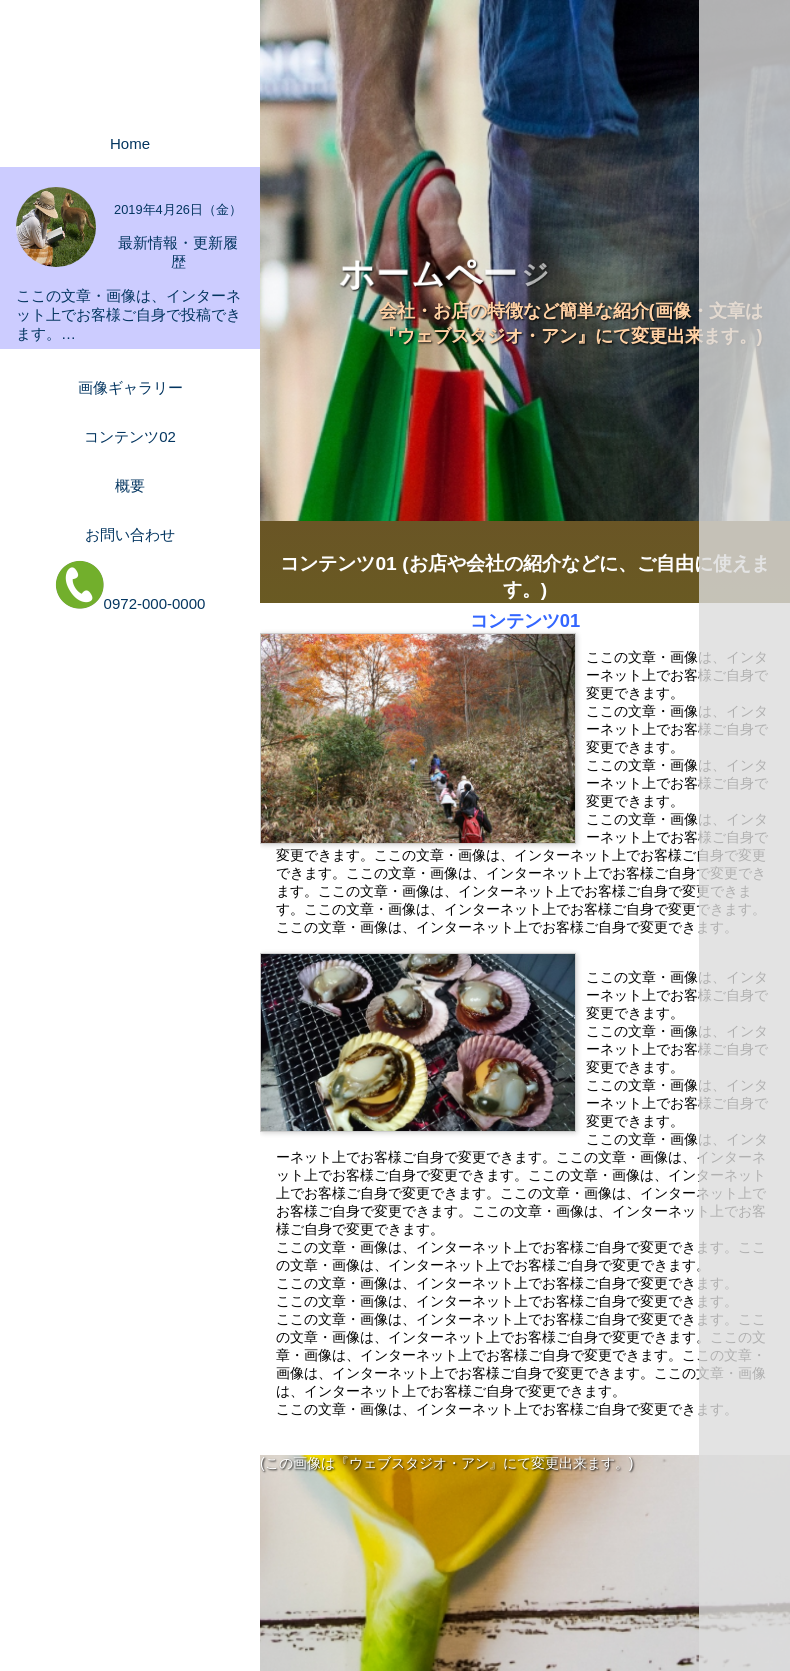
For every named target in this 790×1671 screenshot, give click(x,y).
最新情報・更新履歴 (178, 252)
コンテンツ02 (130, 436)
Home (130, 143)
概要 (130, 485)
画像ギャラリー (130, 387)
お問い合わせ (130, 534)
